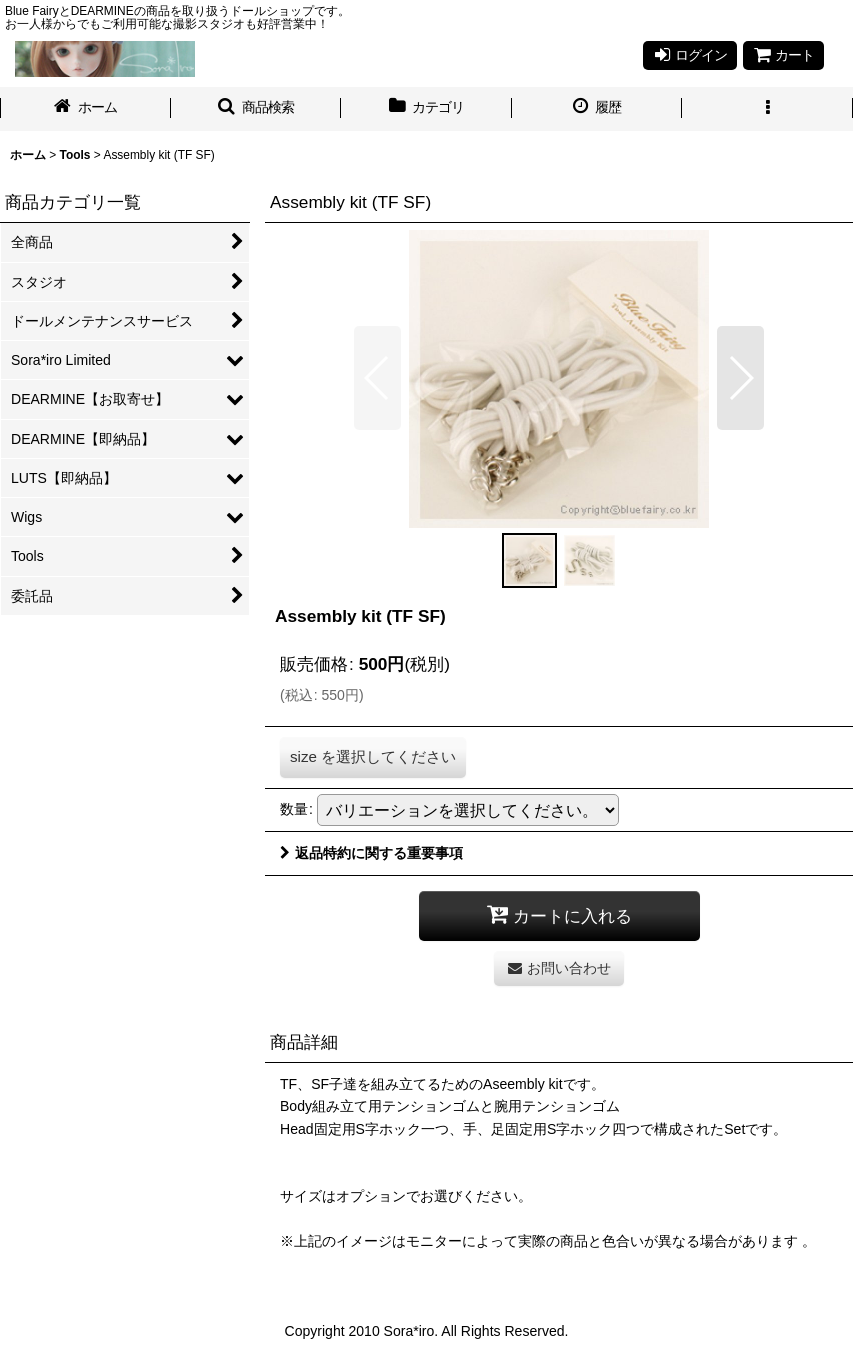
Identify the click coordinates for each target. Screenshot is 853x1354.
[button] (256, 109)
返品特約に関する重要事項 (371, 853)
